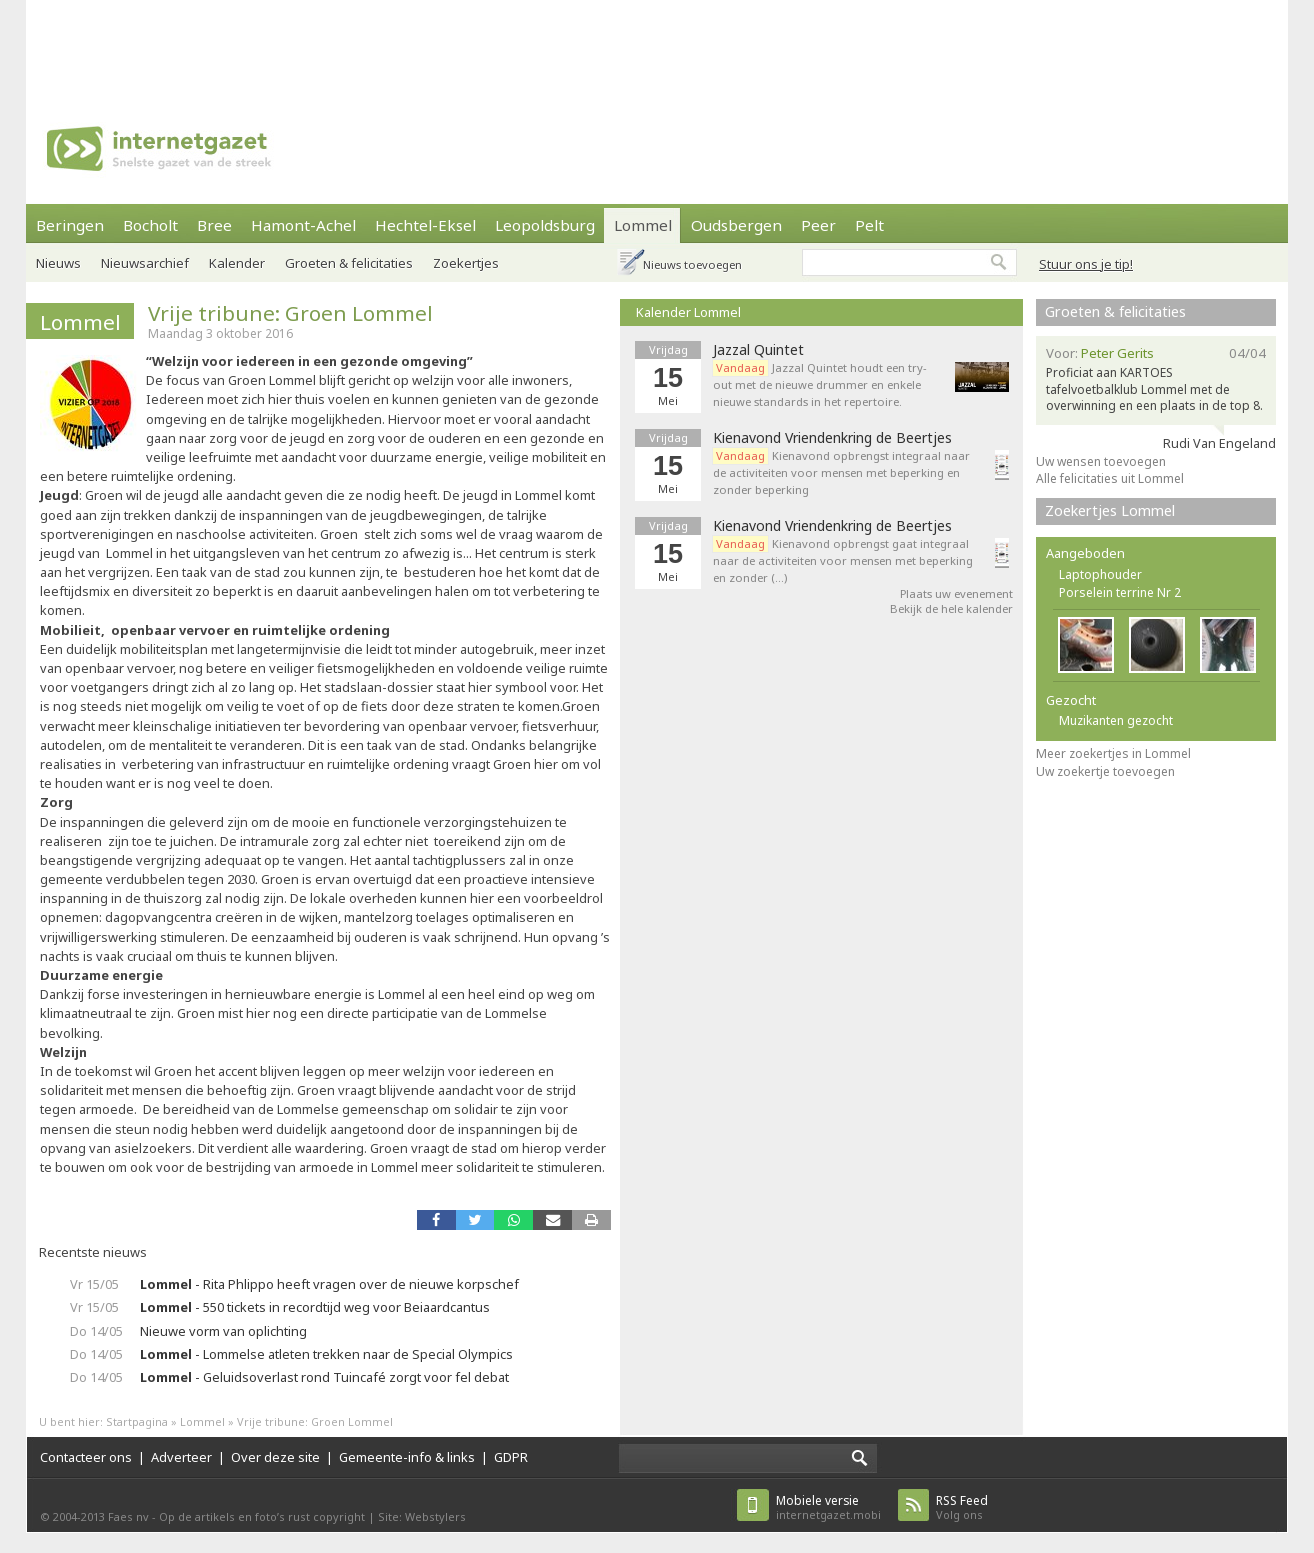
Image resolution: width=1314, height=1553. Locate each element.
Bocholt (150, 225)
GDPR (511, 1457)
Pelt (869, 225)
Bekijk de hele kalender (951, 608)
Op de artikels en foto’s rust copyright (262, 1516)
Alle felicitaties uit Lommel (1110, 478)
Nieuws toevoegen (692, 264)
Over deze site (275, 1457)
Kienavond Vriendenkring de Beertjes (832, 438)
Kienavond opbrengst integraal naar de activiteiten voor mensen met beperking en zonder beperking (841, 472)
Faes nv (128, 1516)
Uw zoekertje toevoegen (1105, 771)
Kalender (237, 263)
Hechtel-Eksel (425, 225)
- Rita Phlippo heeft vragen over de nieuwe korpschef (329, 1284)
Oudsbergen (736, 225)
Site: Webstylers (422, 1516)
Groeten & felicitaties (349, 263)
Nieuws (58, 263)
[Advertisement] (657, 45)
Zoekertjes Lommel (1110, 510)
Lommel (643, 225)
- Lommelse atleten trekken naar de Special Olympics (326, 1354)
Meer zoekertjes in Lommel (1113, 753)
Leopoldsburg (545, 225)
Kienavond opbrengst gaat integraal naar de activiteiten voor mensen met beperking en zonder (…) (843, 560)
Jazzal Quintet (758, 350)
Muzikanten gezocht (1116, 720)
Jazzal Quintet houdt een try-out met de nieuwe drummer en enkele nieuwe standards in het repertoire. (820, 384)
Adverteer (181, 1457)
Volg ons (962, 1507)
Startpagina (137, 1421)
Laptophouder (1100, 574)
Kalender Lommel (688, 312)
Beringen (70, 225)
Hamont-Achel (303, 225)
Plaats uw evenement (956, 593)
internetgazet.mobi (828, 1507)
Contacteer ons (86, 1457)
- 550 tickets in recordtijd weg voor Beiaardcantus (315, 1307)
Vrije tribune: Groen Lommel (290, 313)
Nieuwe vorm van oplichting (223, 1331)
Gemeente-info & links (407, 1457)
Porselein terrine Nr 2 (1120, 592)
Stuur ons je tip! (1086, 264)
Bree (214, 225)
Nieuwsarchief (145, 263)
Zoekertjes (466, 263)
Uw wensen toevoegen (1101, 461)
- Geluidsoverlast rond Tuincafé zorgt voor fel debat (324, 1377)
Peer (818, 225)
